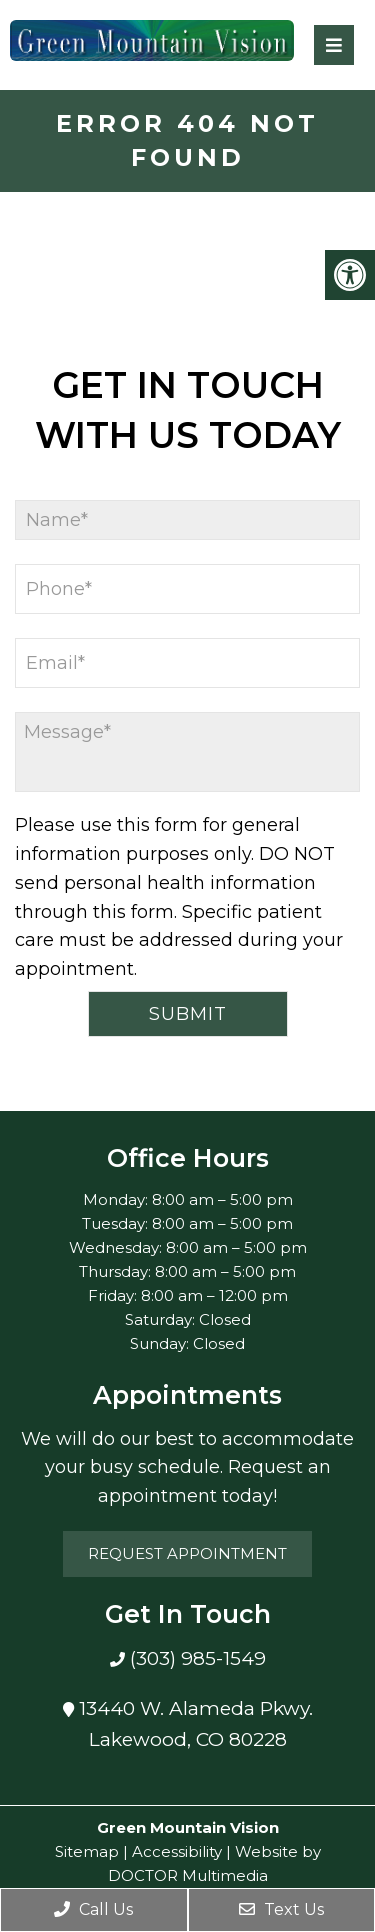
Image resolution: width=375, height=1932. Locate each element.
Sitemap (87, 1851)
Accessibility (177, 1851)
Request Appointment (187, 1553)
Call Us (93, 1909)
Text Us (281, 1909)
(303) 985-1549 (195, 1658)
